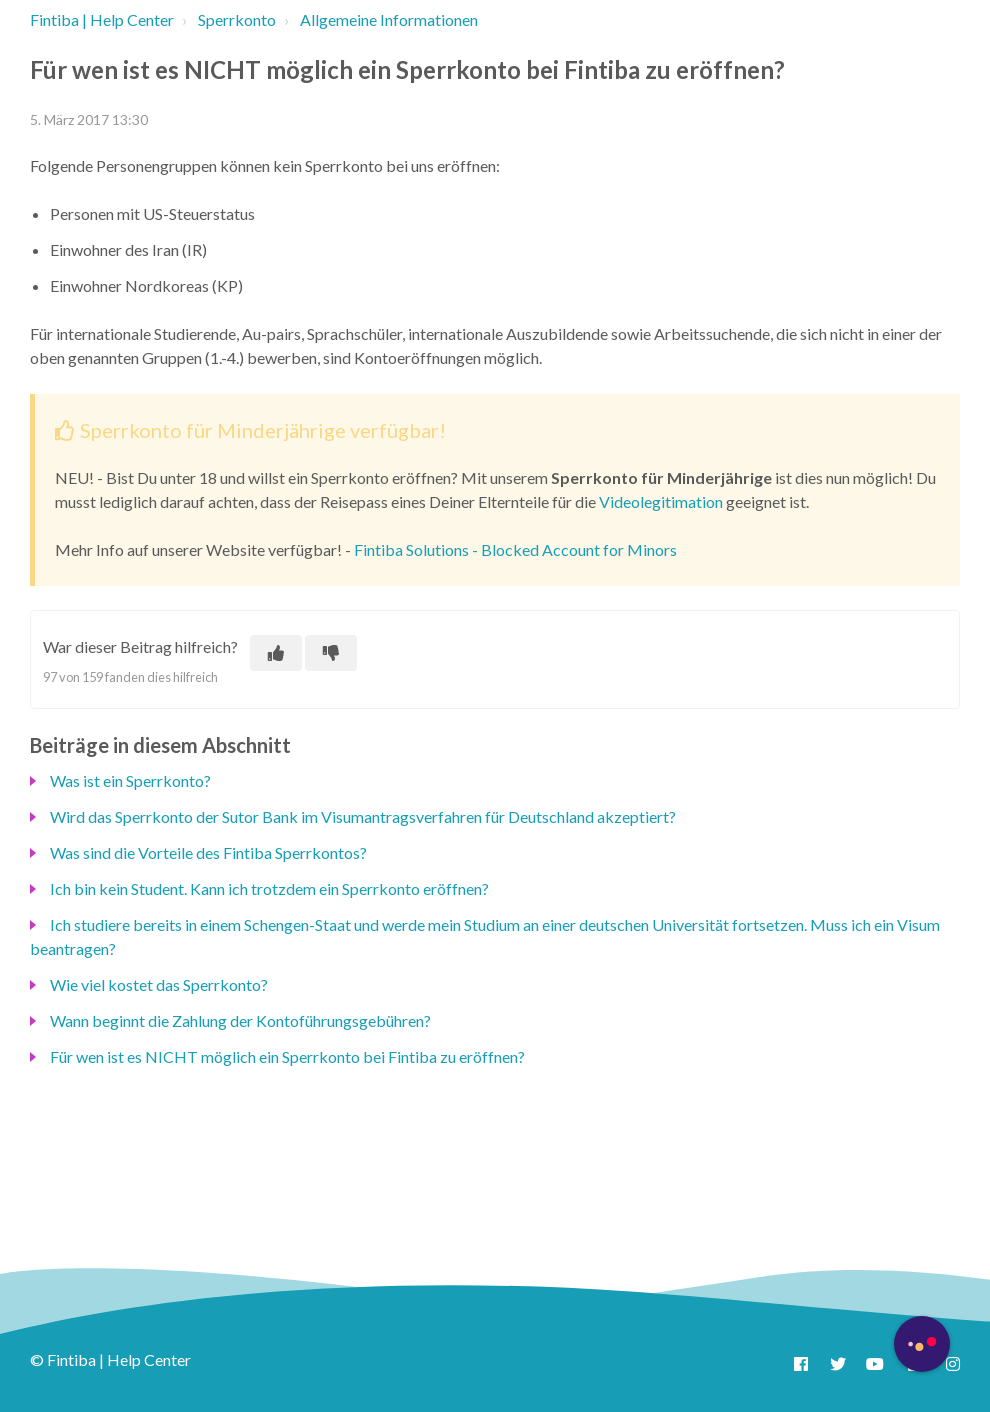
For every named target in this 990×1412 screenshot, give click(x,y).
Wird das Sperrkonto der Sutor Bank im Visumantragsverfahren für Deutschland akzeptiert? (363, 816)
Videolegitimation (661, 501)
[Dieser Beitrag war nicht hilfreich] (331, 653)
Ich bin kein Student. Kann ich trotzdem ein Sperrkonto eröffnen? (269, 888)
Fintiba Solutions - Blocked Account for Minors (515, 549)
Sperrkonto (237, 19)
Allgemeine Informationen (389, 19)
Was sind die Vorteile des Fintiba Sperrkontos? (208, 852)
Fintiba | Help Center (102, 19)
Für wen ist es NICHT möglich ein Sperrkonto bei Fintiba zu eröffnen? (287, 1056)
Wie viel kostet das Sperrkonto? (159, 984)
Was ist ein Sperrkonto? (130, 780)
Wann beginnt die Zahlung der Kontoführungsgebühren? (240, 1020)
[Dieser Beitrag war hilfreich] (276, 653)
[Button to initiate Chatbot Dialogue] (922, 1344)
